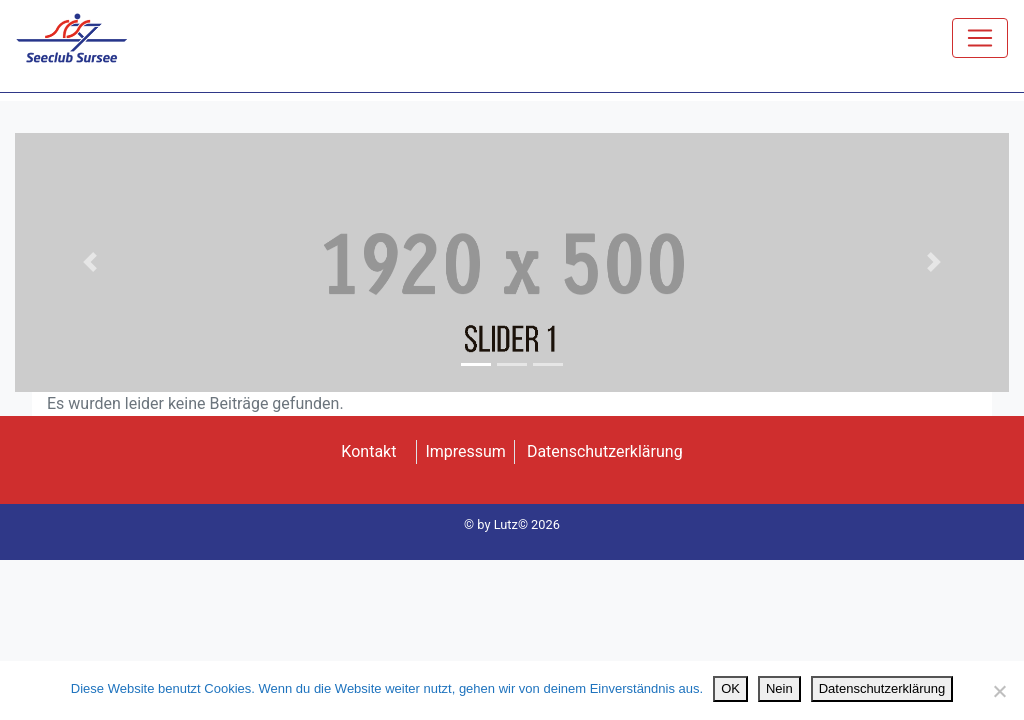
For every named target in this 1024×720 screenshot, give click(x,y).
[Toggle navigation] (980, 38)
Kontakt (368, 451)
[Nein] (999, 691)
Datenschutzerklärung (605, 451)
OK (730, 688)
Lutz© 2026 (527, 524)
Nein (779, 688)
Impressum (465, 451)
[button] (89, 262)
